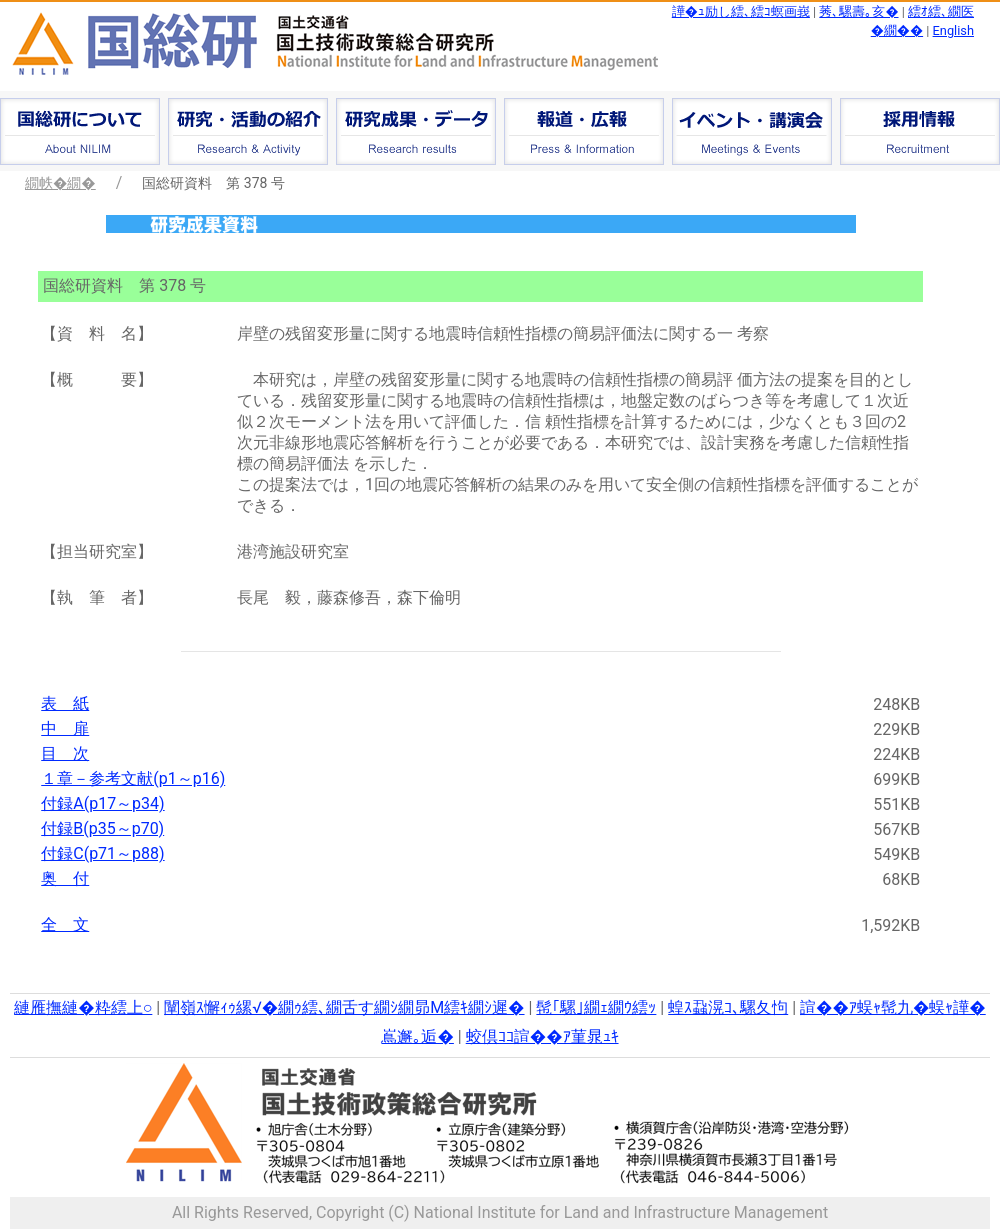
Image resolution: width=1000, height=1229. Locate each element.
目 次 (65, 753)
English (953, 30)
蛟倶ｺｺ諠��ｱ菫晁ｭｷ (542, 1036)
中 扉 (65, 728)
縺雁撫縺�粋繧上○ (83, 1007)
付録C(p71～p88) (102, 853)
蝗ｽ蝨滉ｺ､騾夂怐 (728, 1007)
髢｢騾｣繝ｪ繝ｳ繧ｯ (596, 1007)
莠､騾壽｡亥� (858, 11)
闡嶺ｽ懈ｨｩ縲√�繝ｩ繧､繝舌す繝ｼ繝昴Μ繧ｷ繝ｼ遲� (344, 1007)
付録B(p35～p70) (102, 828)
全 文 (65, 924)
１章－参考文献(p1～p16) (133, 778)
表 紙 (65, 703)
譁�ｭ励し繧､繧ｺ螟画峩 (741, 11)
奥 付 (65, 878)
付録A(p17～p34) (102, 803)
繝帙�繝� (60, 183)
